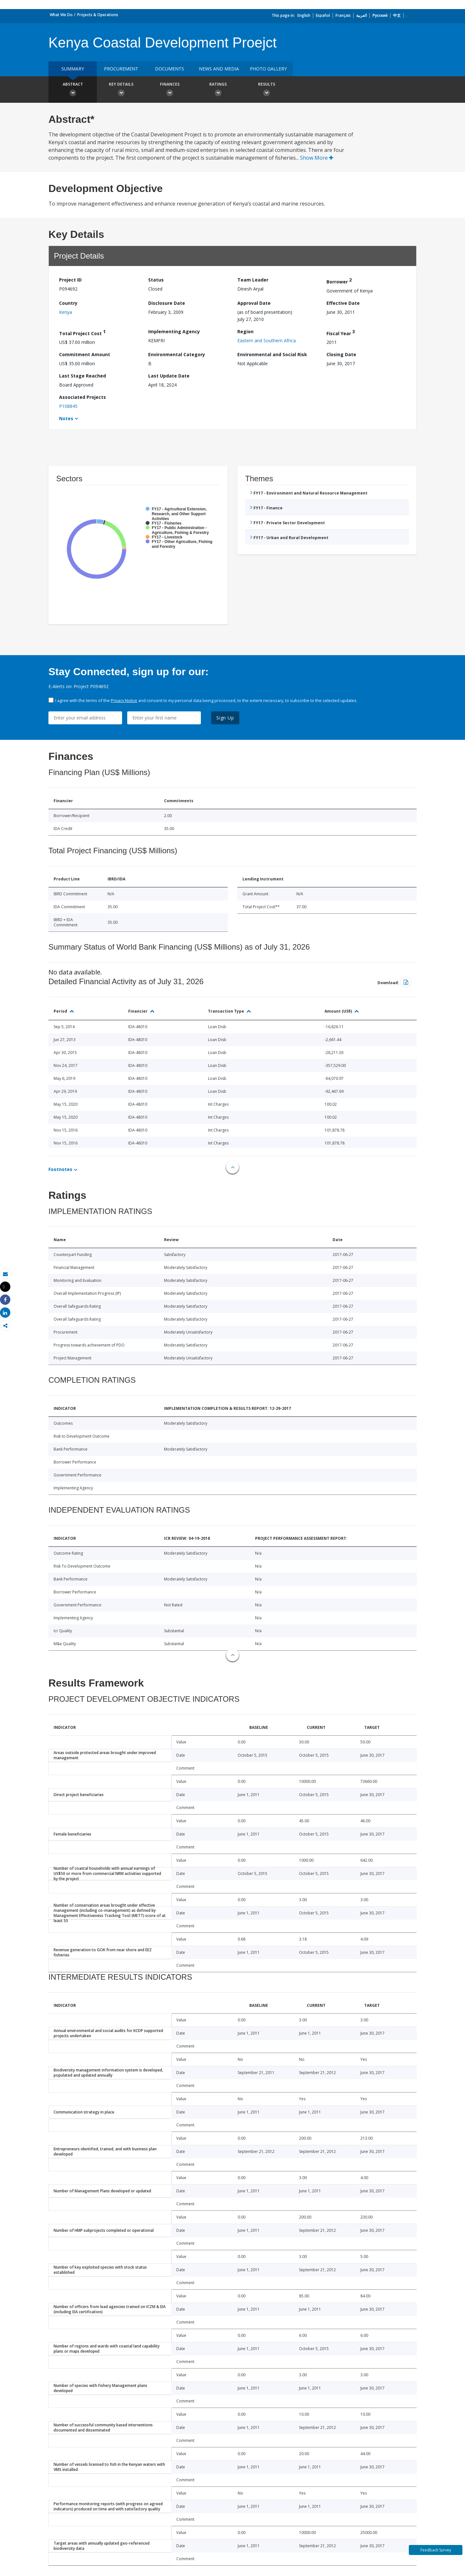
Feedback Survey (435, 2550)
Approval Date (254, 303)
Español (323, 15)
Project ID (70, 280)
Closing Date (341, 354)
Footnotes (60, 1169)
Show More (316, 157)
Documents (169, 69)
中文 (397, 15)
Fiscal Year (340, 332)
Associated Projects (82, 397)
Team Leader (252, 280)
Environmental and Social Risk (272, 354)
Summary (72, 69)
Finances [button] (169, 90)
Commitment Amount (84, 354)
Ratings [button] (218, 90)
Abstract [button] (73, 90)
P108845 (68, 406)
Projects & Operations (97, 14)
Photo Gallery (268, 69)
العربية (361, 15)
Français (343, 15)
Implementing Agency (174, 331)
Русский (380, 15)
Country (68, 303)
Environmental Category (176, 354)
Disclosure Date (166, 303)
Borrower (339, 281)
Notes (66, 418)
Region (245, 331)
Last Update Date (169, 376)
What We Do (61, 14)
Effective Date (343, 303)
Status (156, 280)
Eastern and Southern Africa (266, 340)
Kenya (65, 312)
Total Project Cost (82, 332)
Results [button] (266, 90)
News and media (219, 69)
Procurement (121, 69)
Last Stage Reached (82, 376)
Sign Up (225, 718)
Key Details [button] (121, 90)
